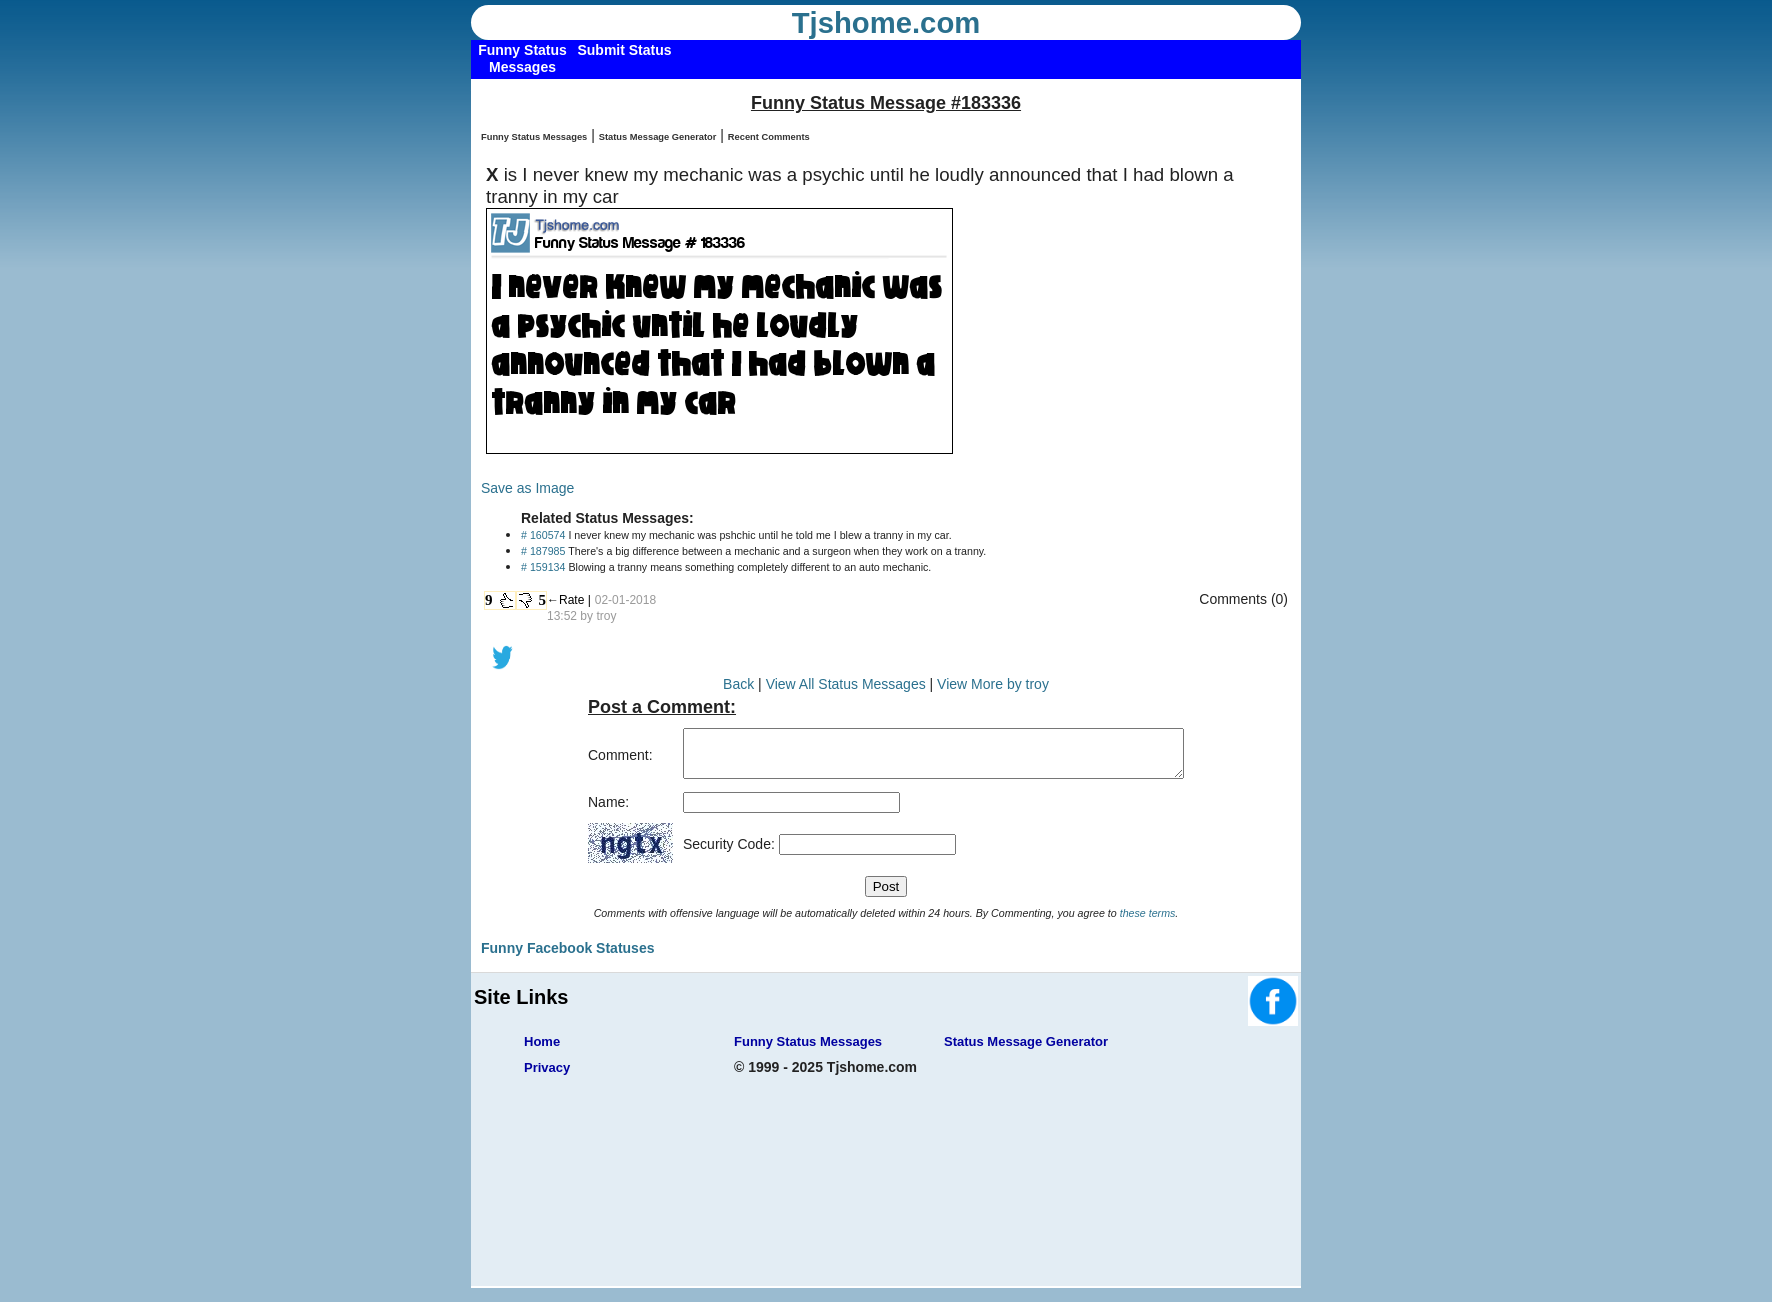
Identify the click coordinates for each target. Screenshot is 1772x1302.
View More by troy (993, 684)
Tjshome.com (886, 23)
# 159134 (543, 567)
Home (542, 1050)
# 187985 (543, 551)
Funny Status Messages (534, 137)
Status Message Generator (658, 137)
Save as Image (527, 488)
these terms (1148, 922)
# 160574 (543, 535)
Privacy (547, 1076)
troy (606, 616)
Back (738, 684)
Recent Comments (769, 137)
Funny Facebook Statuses (567, 957)
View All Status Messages (846, 684)
